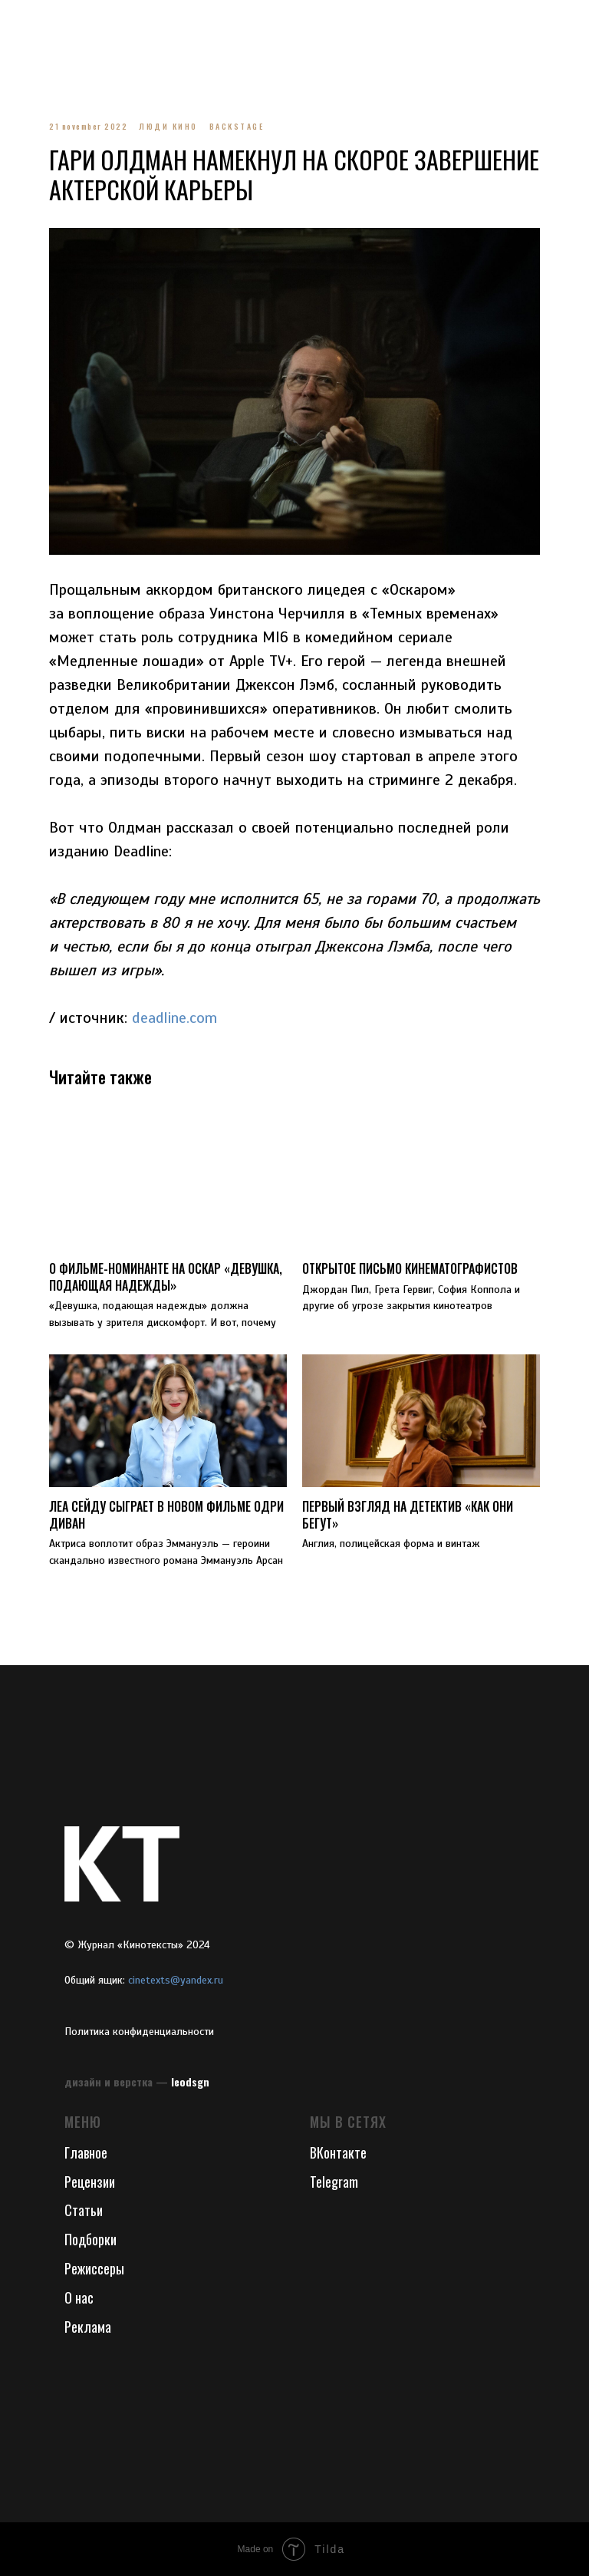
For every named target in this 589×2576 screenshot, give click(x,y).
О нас (79, 2297)
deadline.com (174, 1017)
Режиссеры (94, 2268)
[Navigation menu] (26, 23)
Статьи (83, 2210)
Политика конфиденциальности (139, 2031)
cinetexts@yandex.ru (175, 1980)
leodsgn (190, 2081)
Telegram (334, 2182)
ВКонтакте (338, 2152)
